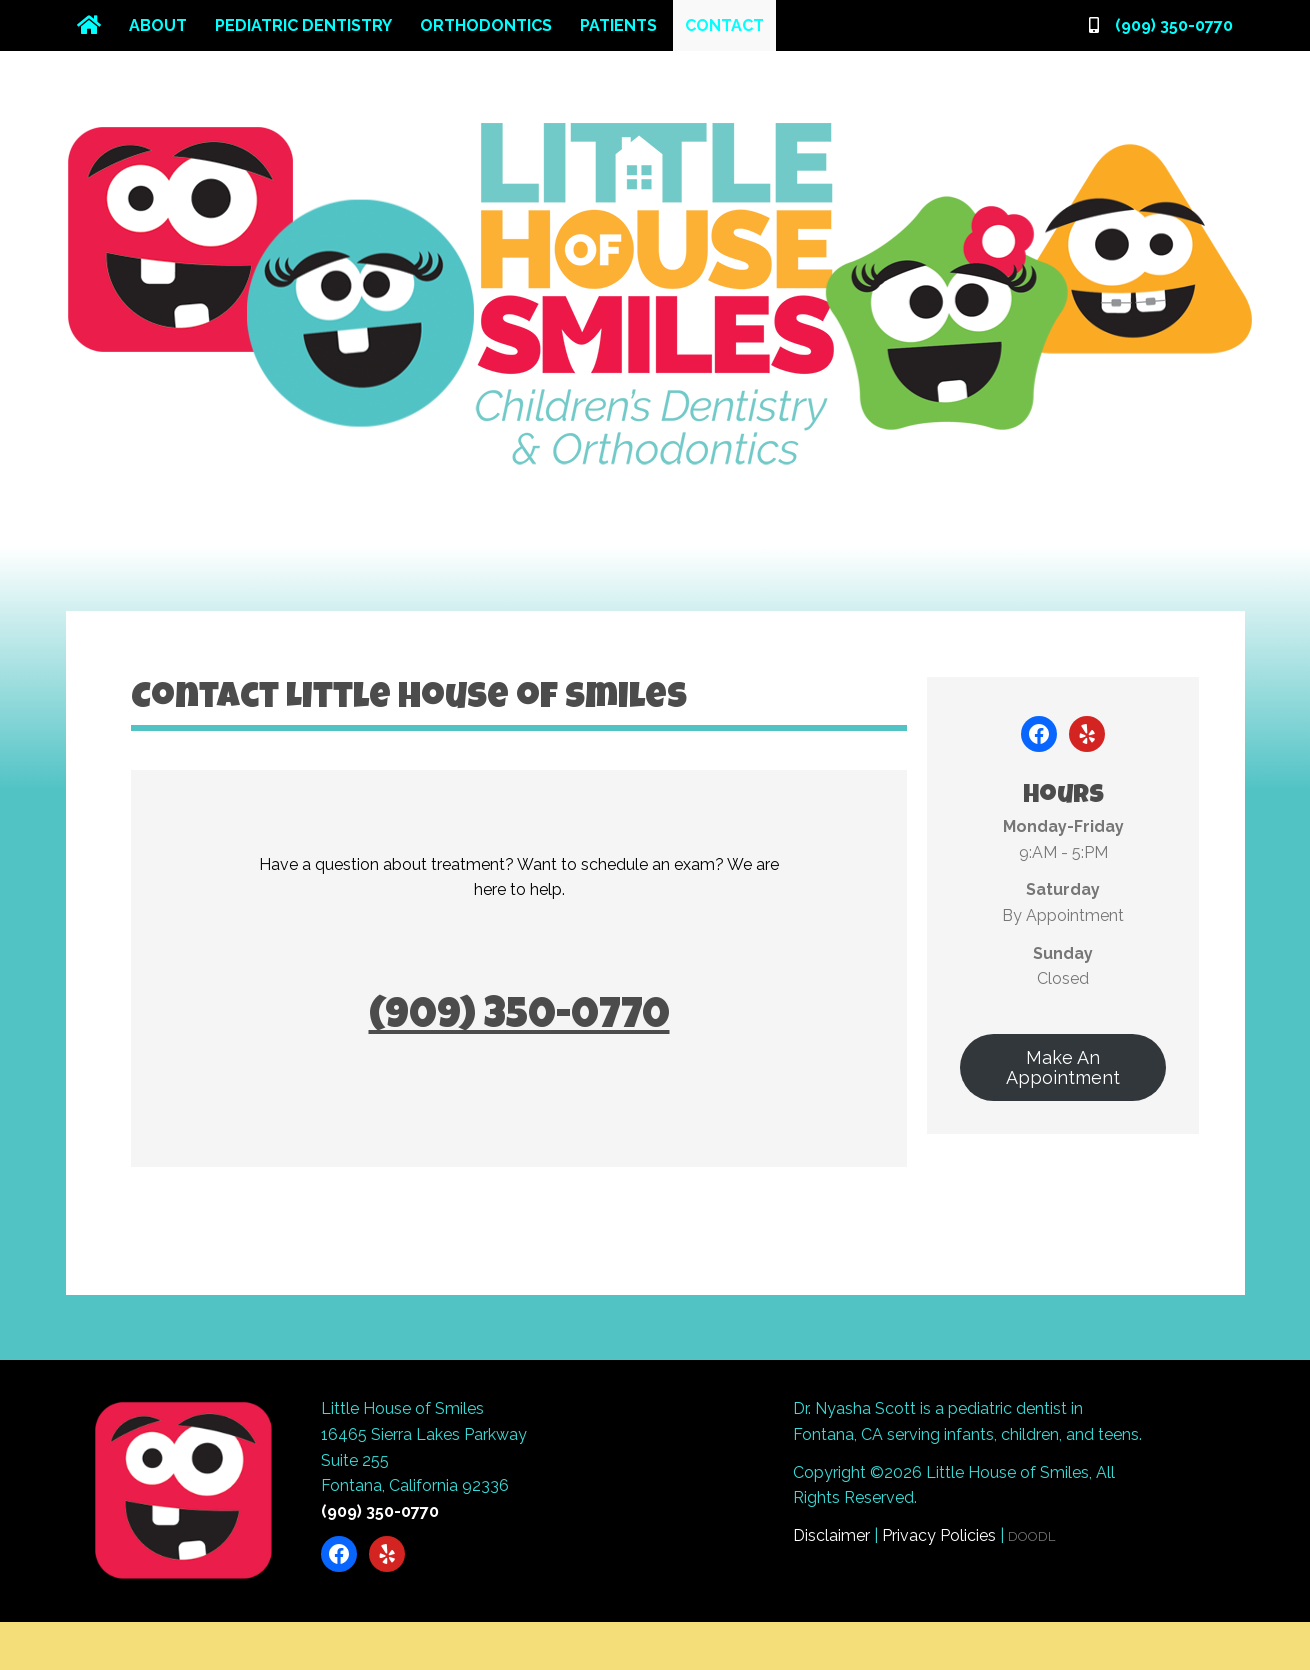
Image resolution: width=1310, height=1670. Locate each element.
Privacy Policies (939, 1535)
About (158, 25)
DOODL (1031, 1536)
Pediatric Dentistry (303, 25)
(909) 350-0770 (1174, 25)
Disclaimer (831, 1535)
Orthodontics (486, 25)
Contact (724, 25)
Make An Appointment (1063, 1067)
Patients (618, 25)
